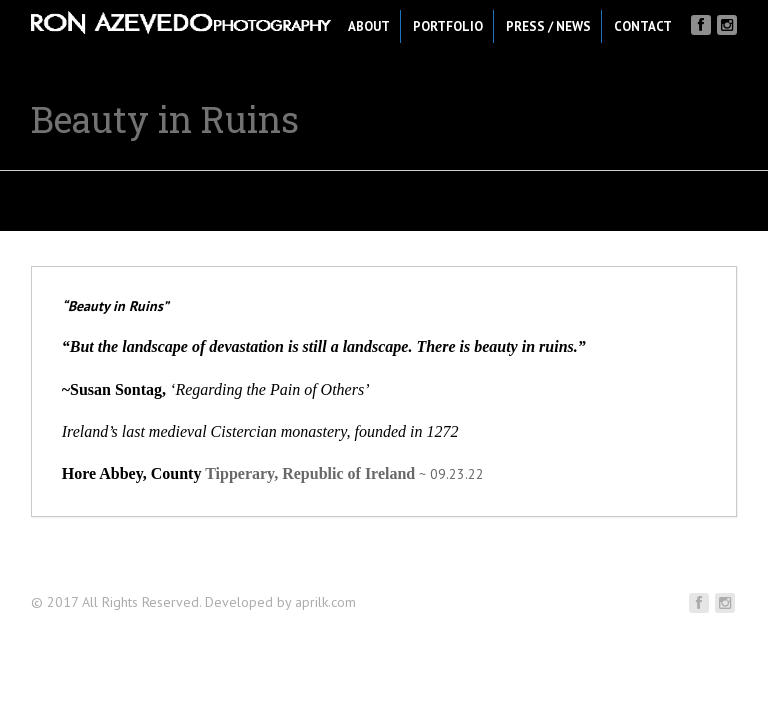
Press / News (548, 26)
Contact (643, 26)
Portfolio (448, 26)
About (369, 26)
